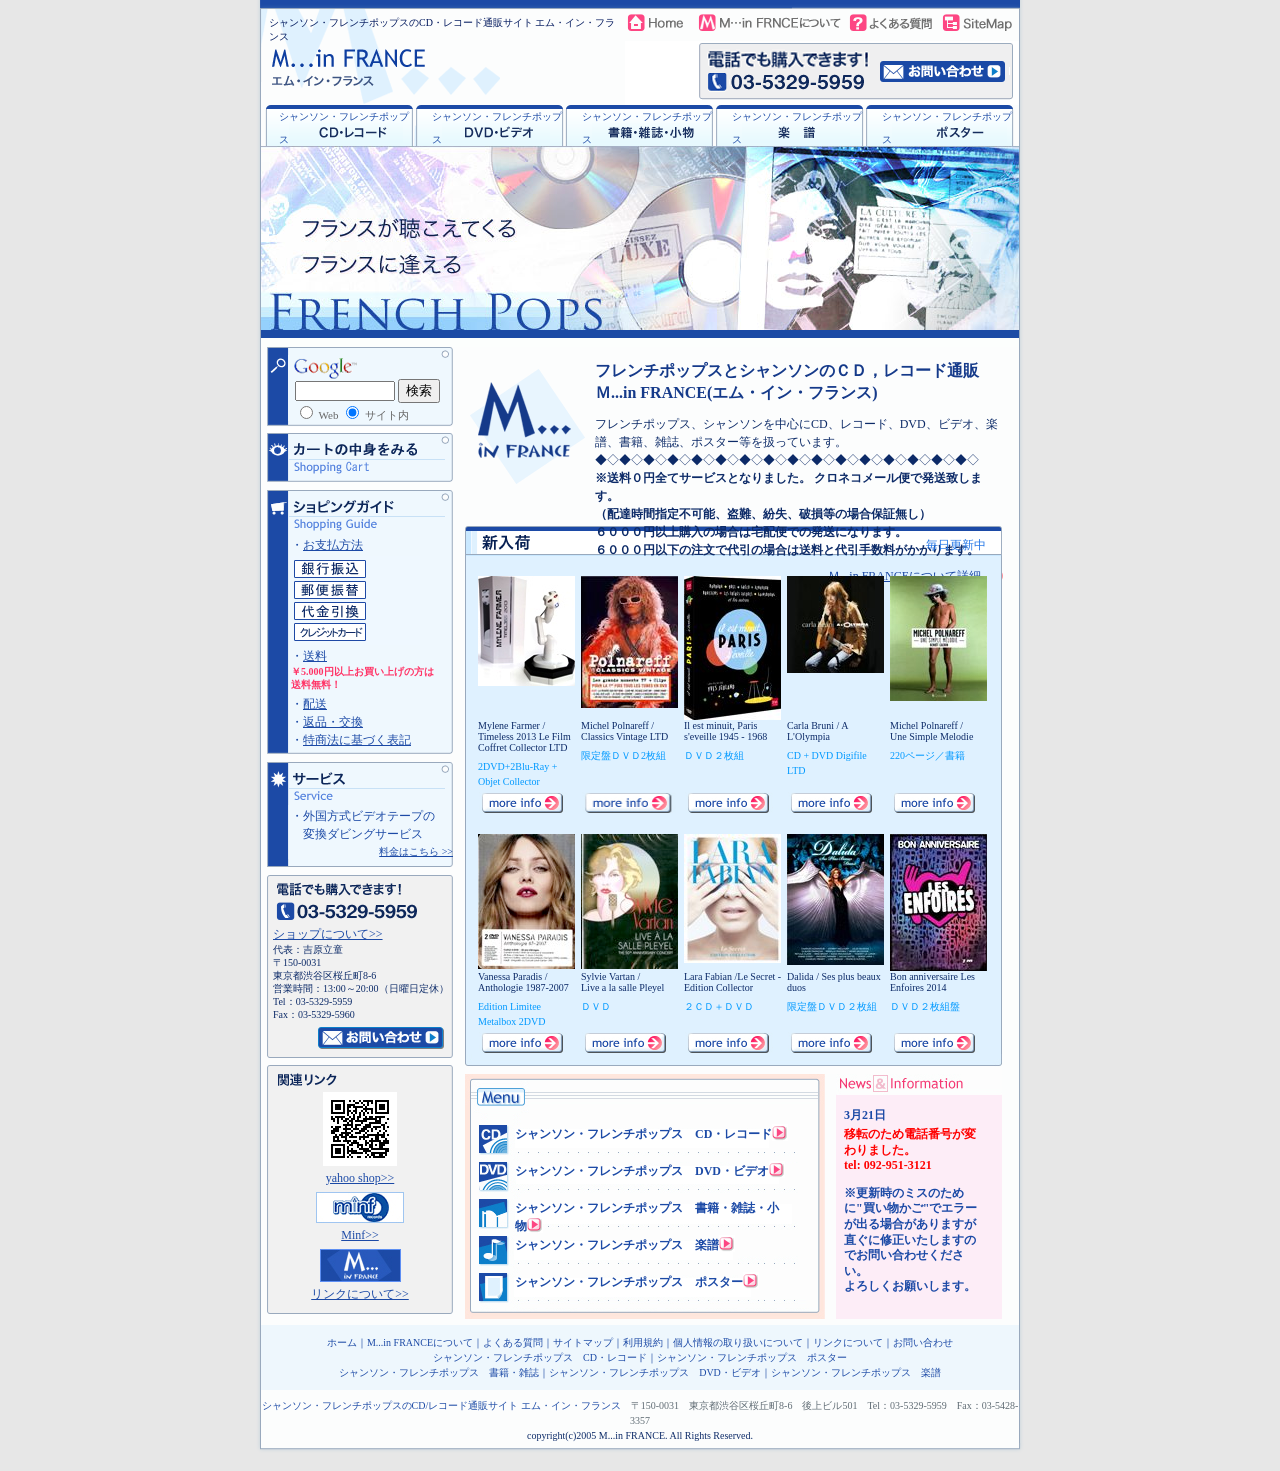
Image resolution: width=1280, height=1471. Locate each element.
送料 (315, 656)
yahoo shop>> (360, 1178)
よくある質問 (513, 1342)
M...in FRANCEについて (420, 1342)
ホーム (342, 1342)
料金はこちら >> (416, 851)
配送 (315, 704)
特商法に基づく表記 (357, 740)
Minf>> (360, 1235)
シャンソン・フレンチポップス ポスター (629, 1282)
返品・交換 (333, 722)
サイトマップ (583, 1342)
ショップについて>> (328, 934)
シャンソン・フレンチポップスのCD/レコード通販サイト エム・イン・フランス (441, 1405)
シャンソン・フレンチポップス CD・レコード (643, 1134)
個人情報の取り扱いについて (738, 1342)
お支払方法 (333, 545)
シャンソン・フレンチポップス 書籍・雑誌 (439, 1372)
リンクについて (848, 1342)
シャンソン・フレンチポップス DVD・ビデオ (642, 1171)
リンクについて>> (360, 1294)
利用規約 (643, 1342)
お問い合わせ (923, 1342)
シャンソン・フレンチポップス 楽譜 (617, 1245)
